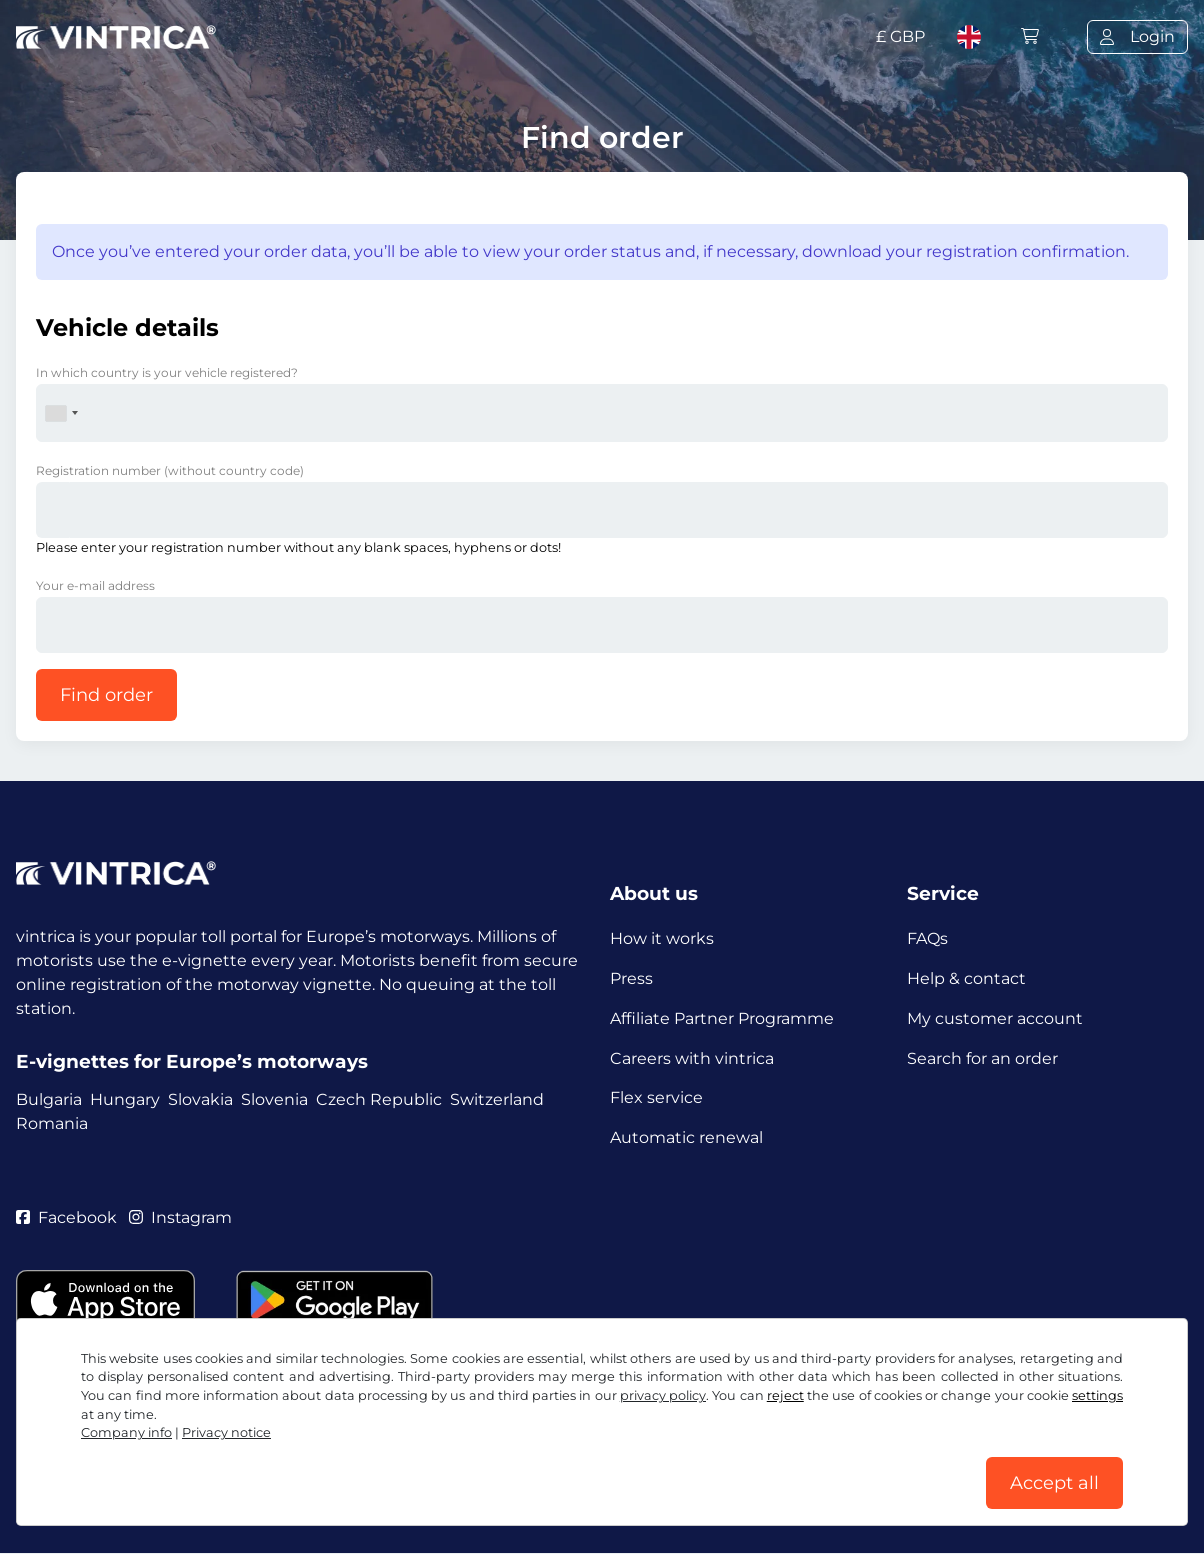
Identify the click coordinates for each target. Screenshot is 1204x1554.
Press (631, 978)
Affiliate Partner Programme (722, 1018)
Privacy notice (226, 1432)
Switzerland (497, 1099)
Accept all (1054, 1483)
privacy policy (663, 1395)
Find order (106, 695)
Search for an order (982, 1058)
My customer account (995, 1018)
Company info (126, 1432)
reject (785, 1395)
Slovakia (200, 1099)
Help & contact (966, 978)
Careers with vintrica (692, 1058)
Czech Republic (379, 1099)
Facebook (66, 1218)
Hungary (125, 1099)
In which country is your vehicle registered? (167, 372)
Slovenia (274, 1099)
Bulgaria (49, 1099)
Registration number (170, 470)
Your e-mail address (95, 585)
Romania (52, 1123)
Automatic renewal (686, 1138)
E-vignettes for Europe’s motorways (192, 1061)
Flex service (656, 1098)
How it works (662, 938)
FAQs (927, 938)
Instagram (181, 1218)
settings (1097, 1395)
